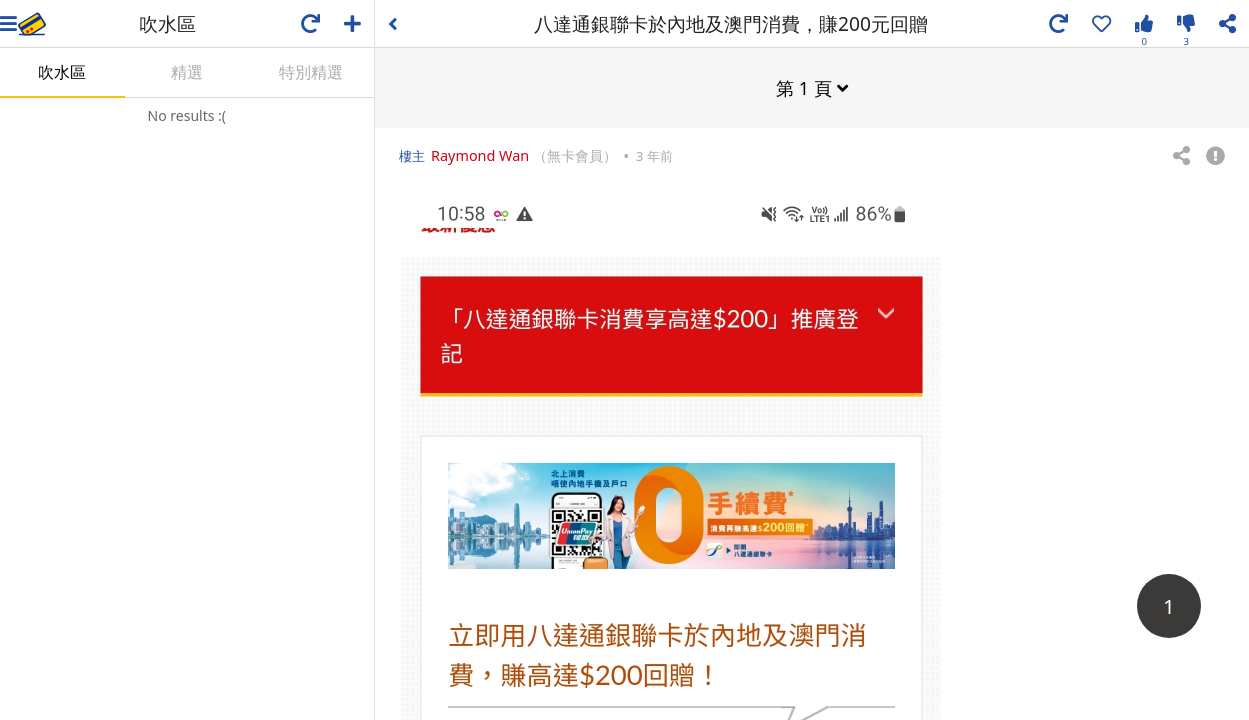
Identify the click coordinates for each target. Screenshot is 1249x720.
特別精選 (311, 72)
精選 (187, 72)
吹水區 (62, 72)
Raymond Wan (480, 154)
